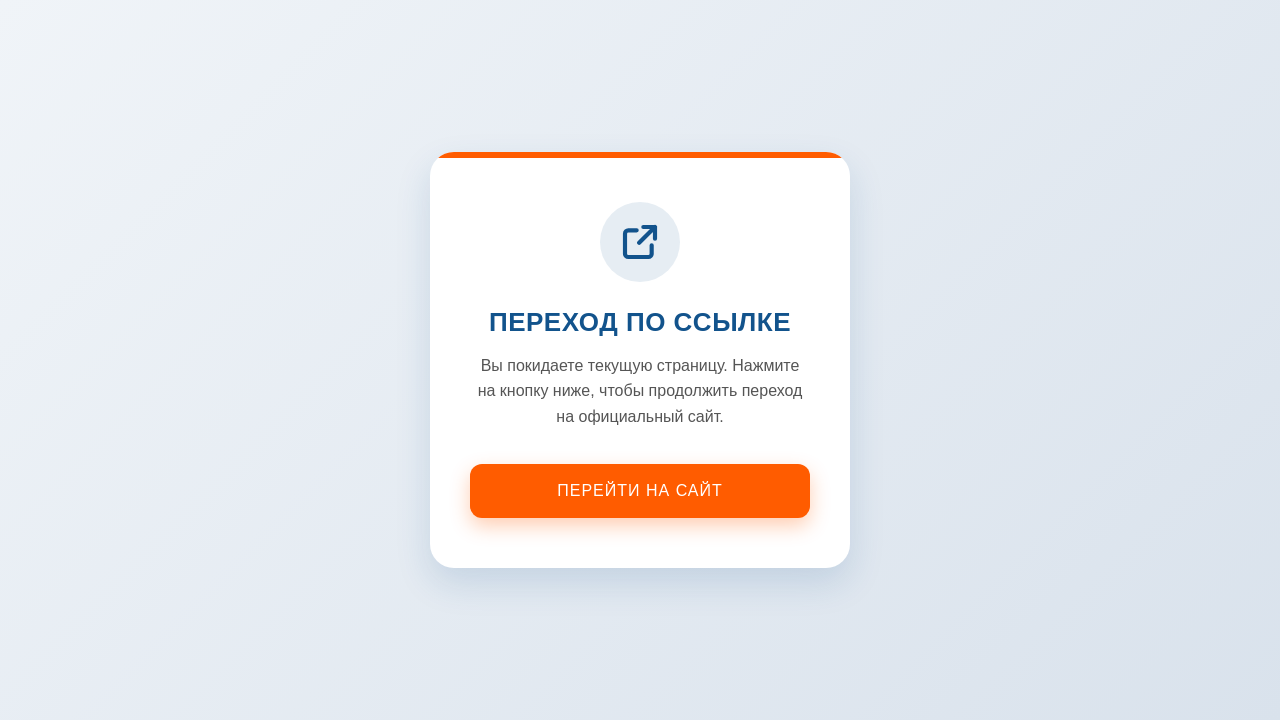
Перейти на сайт (640, 490)
